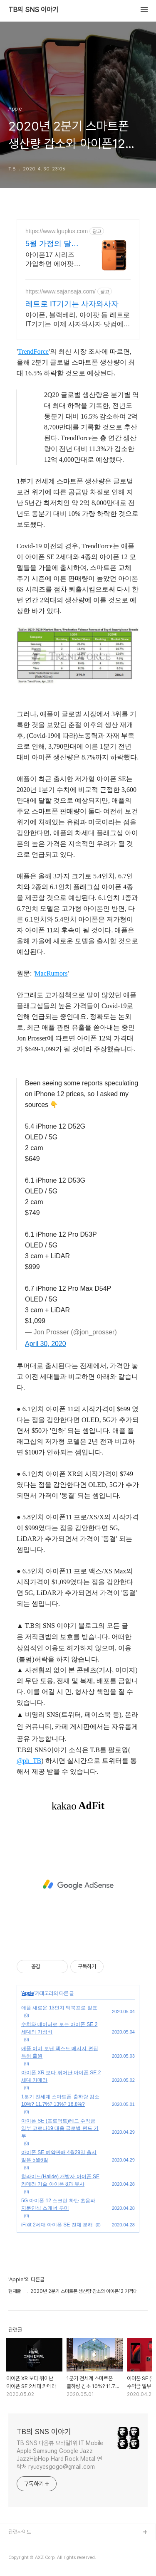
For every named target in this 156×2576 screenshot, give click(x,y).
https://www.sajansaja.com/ (60, 291)
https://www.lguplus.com (56, 231)
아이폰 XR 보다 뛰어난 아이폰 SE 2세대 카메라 (61, 2076)
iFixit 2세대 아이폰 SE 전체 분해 (57, 2225)
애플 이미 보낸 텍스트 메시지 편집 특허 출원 (59, 2052)
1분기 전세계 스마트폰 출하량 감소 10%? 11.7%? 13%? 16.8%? (60, 2100)
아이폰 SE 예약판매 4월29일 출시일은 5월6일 (59, 2156)
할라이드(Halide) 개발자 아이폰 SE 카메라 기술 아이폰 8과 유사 (60, 2180)
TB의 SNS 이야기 (33, 10)
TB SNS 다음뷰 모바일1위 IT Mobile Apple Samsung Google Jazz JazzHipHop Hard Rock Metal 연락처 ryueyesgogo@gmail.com (60, 2455)
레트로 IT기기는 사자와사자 (72, 304)
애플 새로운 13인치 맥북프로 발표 (59, 2008)
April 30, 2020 (45, 1343)
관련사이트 (19, 2532)
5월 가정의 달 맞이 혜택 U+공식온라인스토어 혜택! (53, 244)
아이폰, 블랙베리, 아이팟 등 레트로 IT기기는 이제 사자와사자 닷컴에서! (77, 320)
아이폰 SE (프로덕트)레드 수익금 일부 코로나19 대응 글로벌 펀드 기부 (60, 2128)
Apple (27, 1993)
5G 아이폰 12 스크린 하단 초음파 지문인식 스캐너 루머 (58, 2204)
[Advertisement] (78, 1885)
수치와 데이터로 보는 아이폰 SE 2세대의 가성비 (59, 2028)
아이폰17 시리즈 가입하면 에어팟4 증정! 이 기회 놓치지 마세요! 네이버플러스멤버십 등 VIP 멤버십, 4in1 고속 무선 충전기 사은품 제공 (52, 260)
